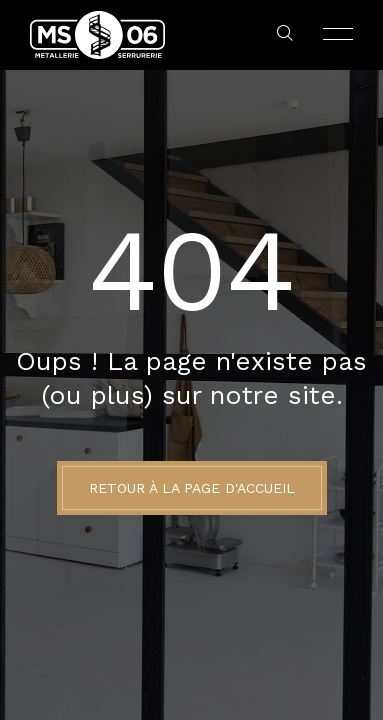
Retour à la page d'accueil (192, 488)
